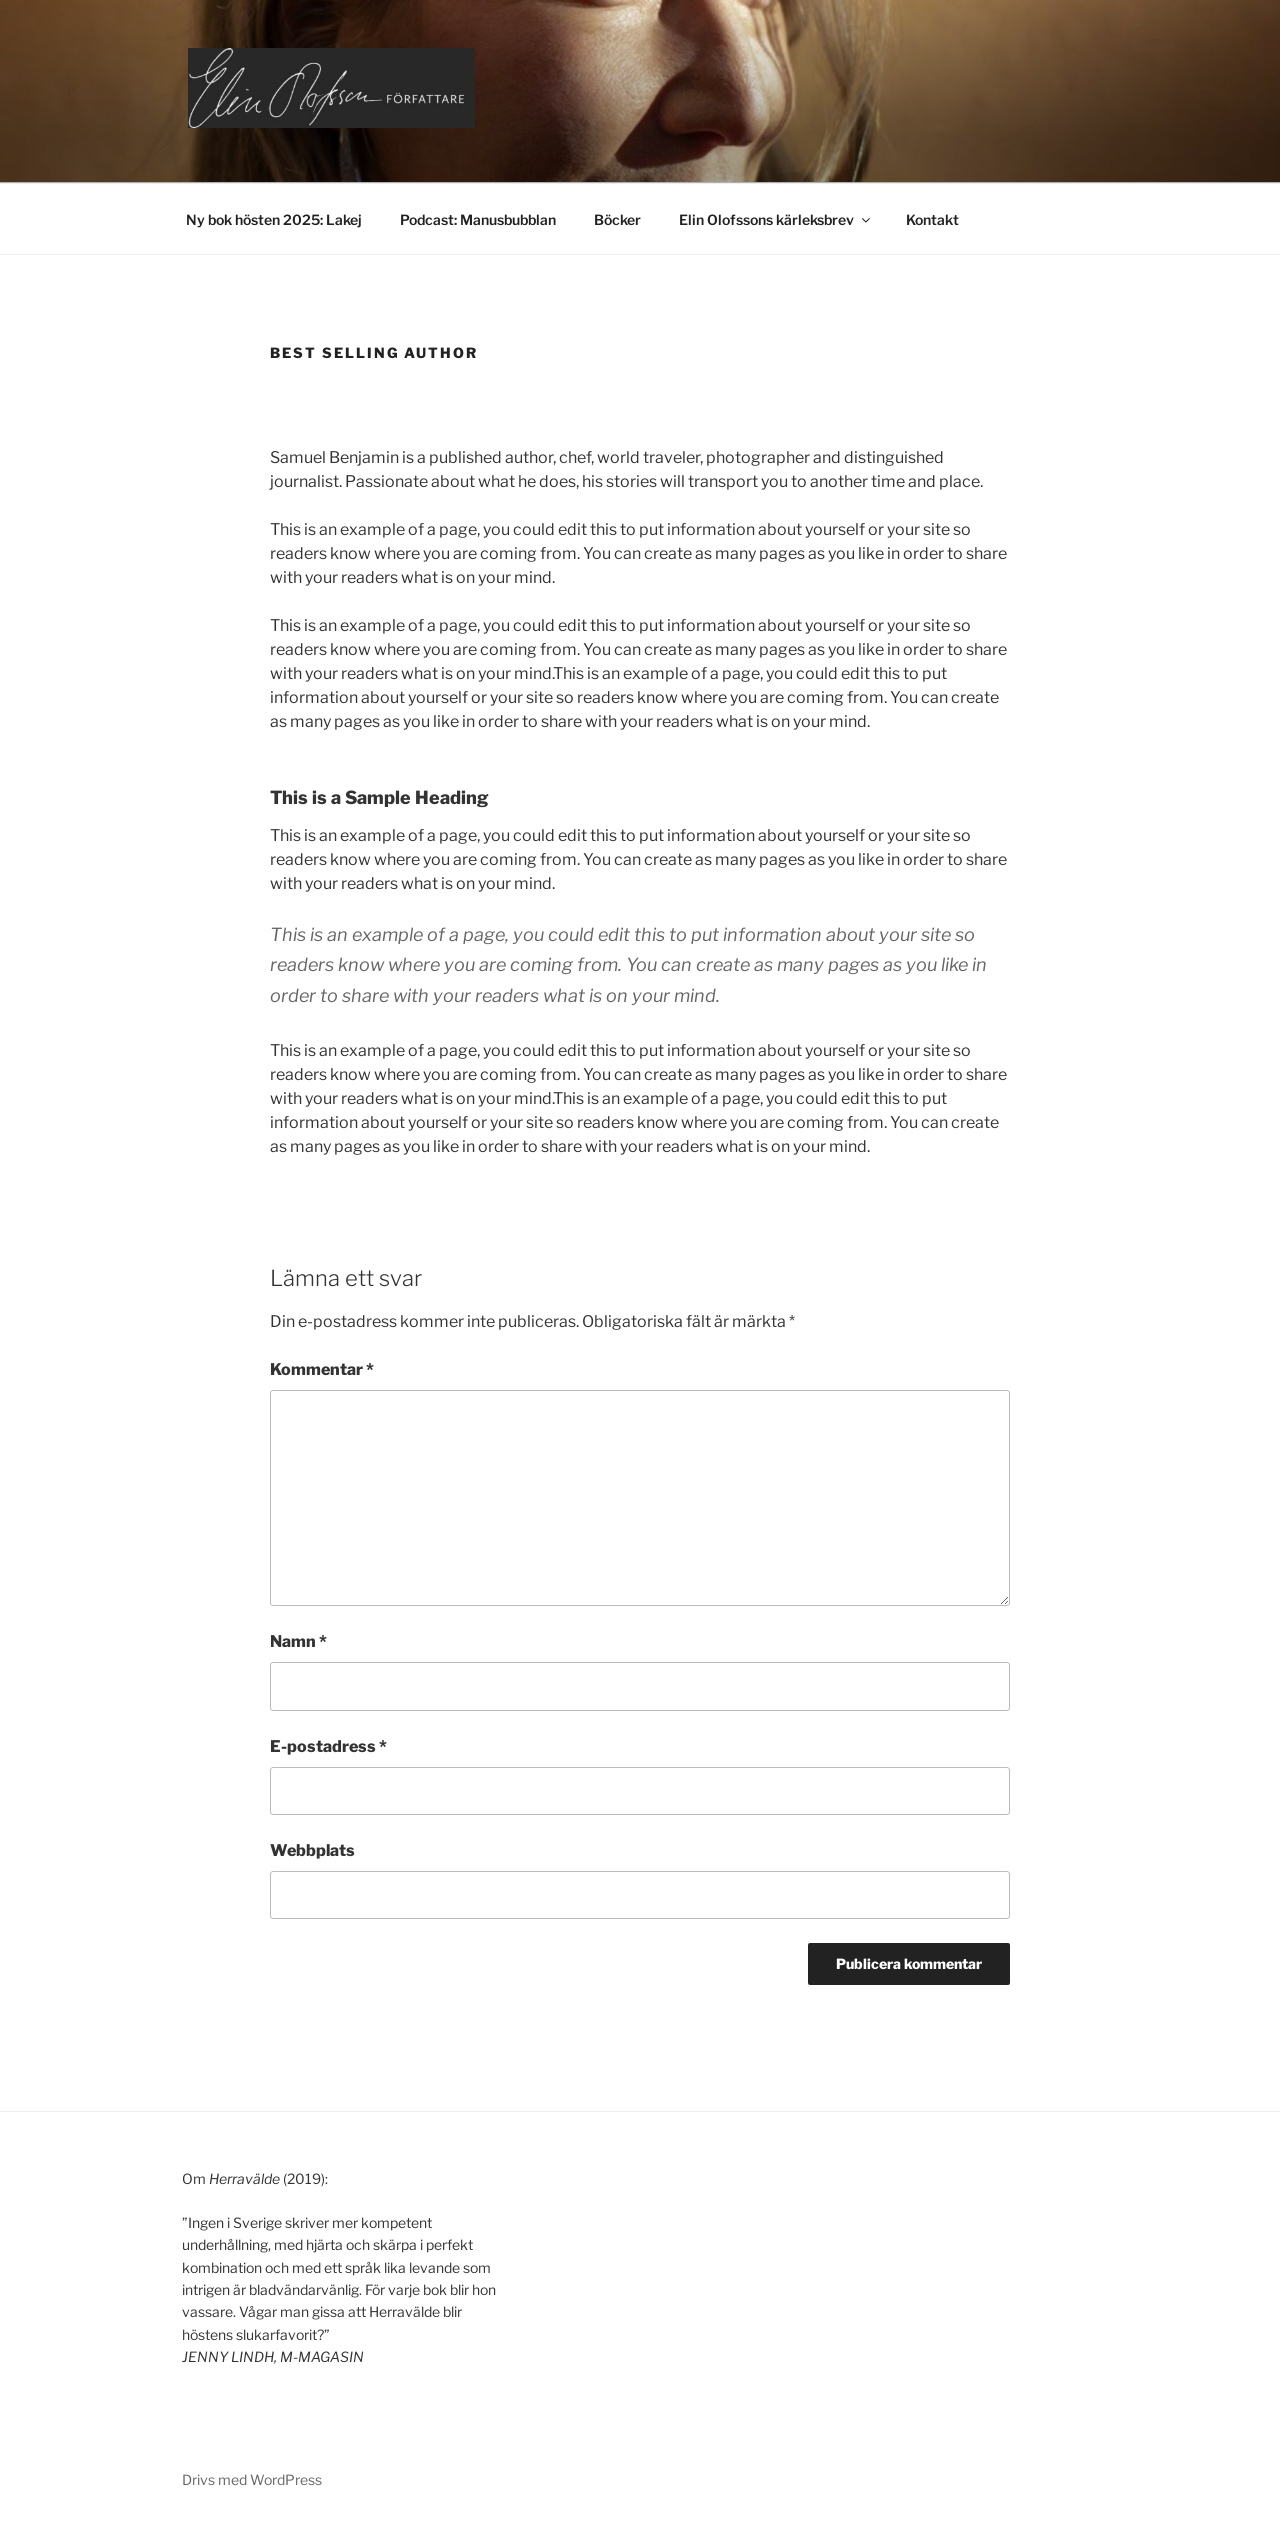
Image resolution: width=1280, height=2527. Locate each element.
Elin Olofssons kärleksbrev (776, 219)
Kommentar (322, 1369)
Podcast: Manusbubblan (478, 219)
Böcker (617, 219)
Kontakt (932, 219)
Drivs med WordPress (252, 2479)
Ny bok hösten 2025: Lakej (274, 219)
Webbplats (312, 1850)
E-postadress (328, 1746)
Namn (298, 1641)
